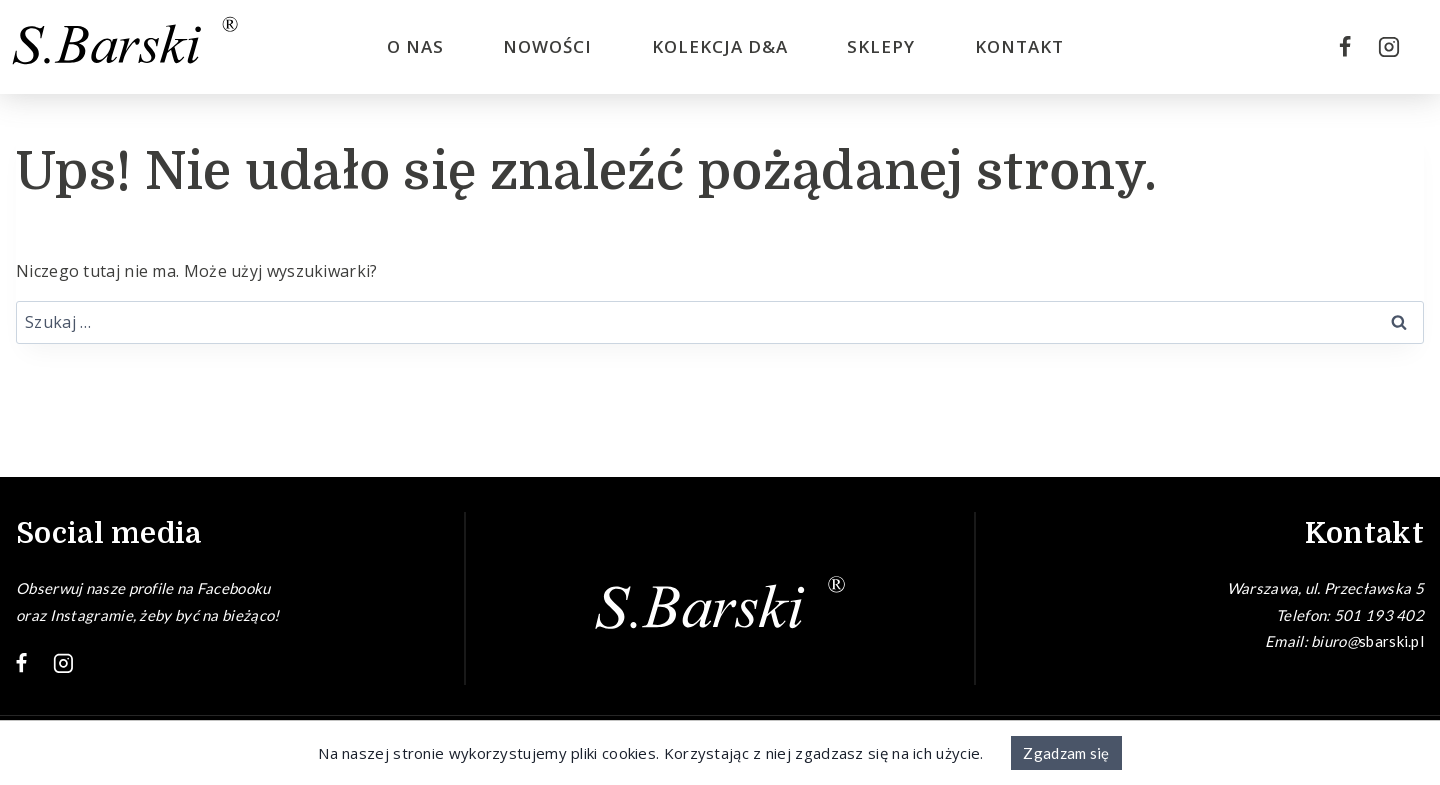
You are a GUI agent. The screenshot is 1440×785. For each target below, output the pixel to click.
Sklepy (881, 46)
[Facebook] (1345, 47)
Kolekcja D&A (720, 46)
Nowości (547, 46)
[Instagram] (1389, 47)
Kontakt (1019, 46)
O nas (415, 46)
